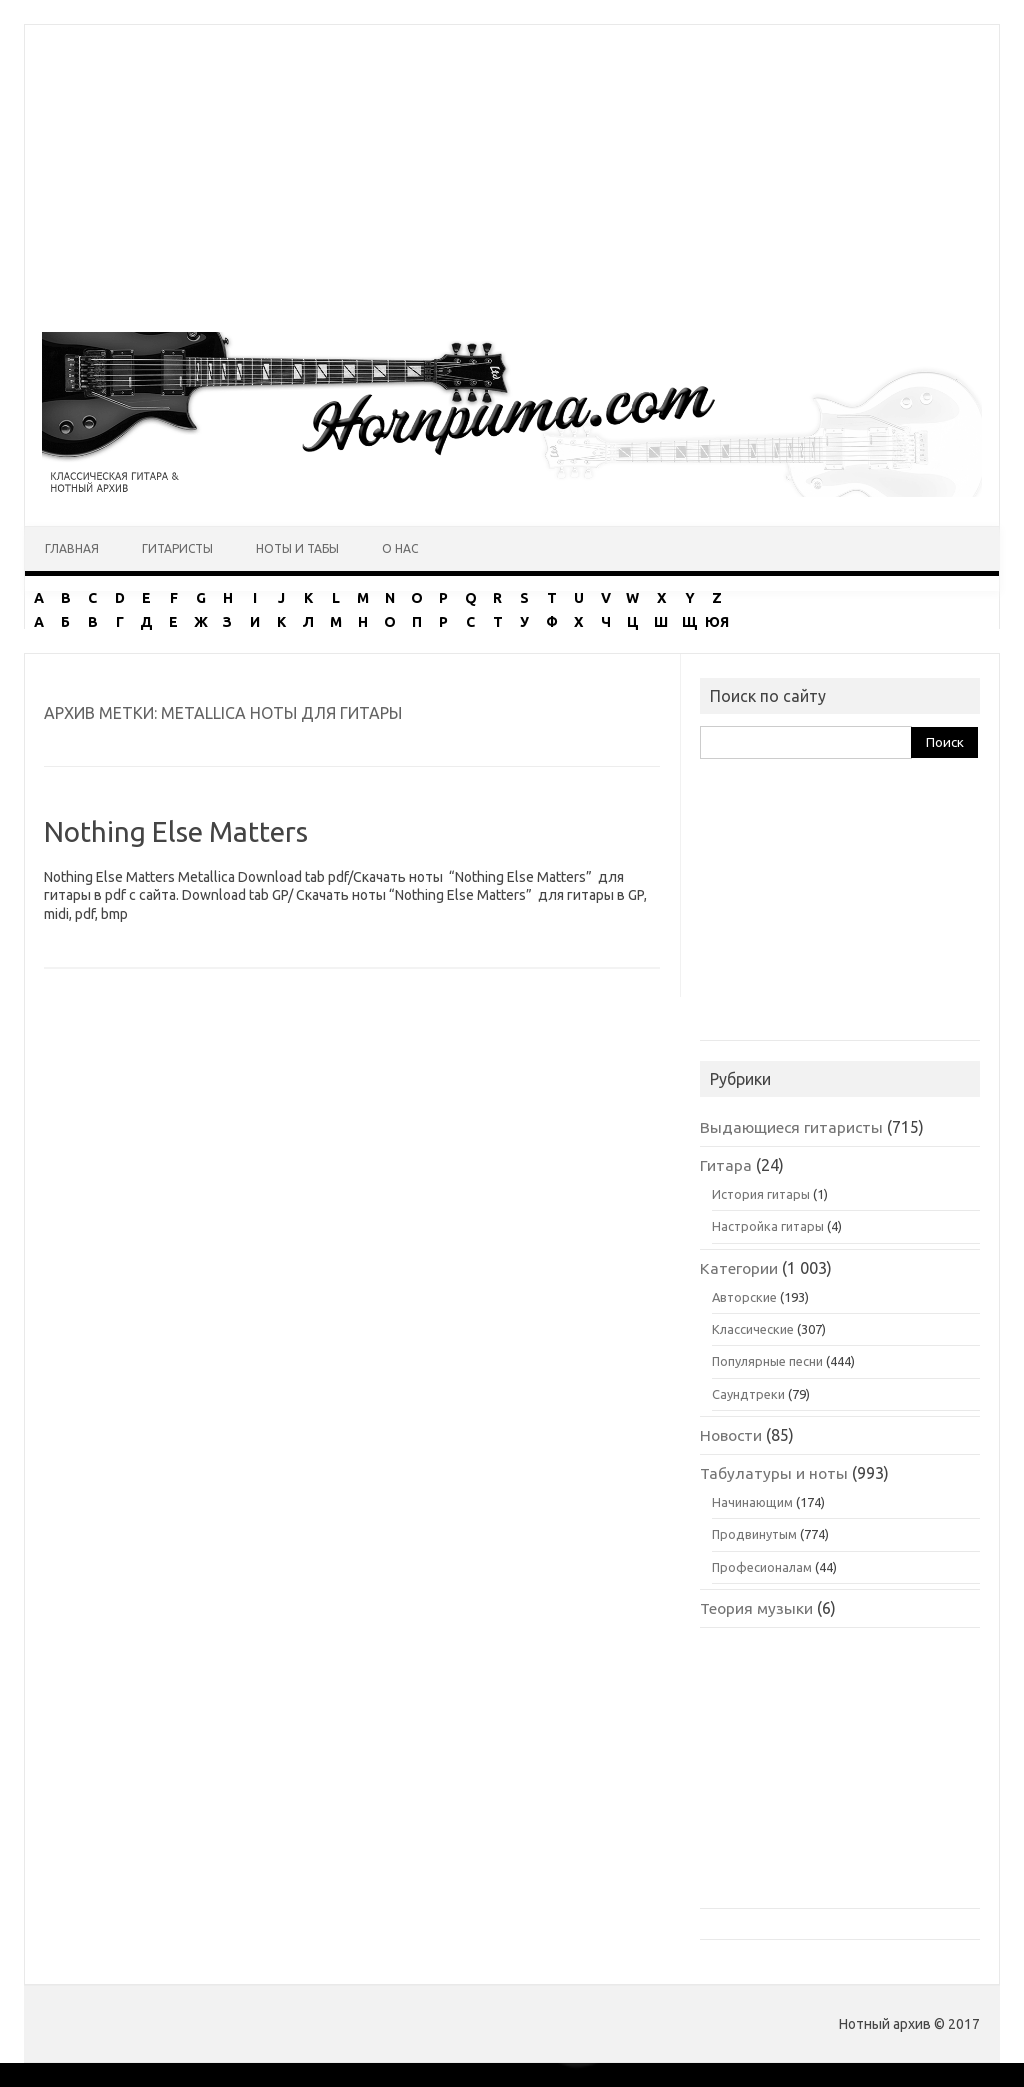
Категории (739, 1268)
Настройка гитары (768, 1226)
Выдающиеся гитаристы (791, 1127)
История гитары (761, 1194)
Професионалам (762, 1567)
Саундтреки (748, 1394)
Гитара (726, 1165)
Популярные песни (767, 1361)
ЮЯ (717, 622)
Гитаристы (177, 548)
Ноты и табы (297, 548)
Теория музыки (756, 1608)
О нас (400, 548)
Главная (72, 548)
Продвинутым (754, 1534)
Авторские (744, 1297)
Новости (731, 1435)
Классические (753, 1329)
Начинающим (752, 1502)
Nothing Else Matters (176, 831)
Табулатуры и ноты (774, 1473)
